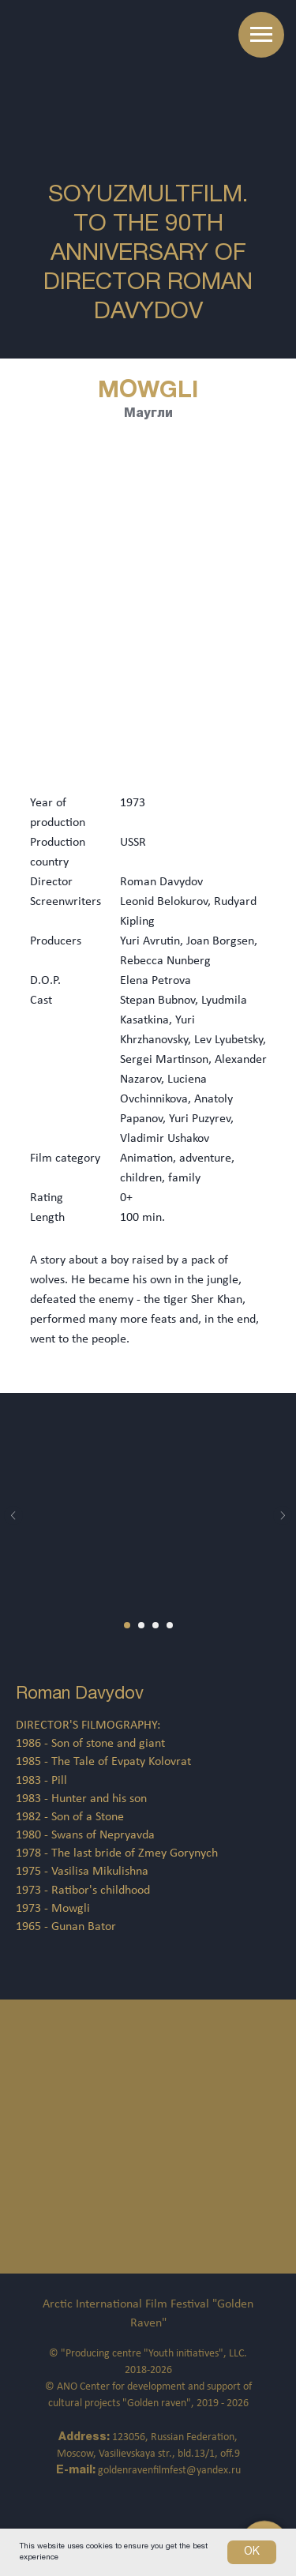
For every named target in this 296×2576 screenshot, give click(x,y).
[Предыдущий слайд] (13, 1515)
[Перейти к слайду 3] (155, 1625)
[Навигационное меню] (261, 35)
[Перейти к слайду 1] (127, 1625)
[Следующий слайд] (282, 1515)
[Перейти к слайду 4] (170, 1625)
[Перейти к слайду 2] (141, 1625)
